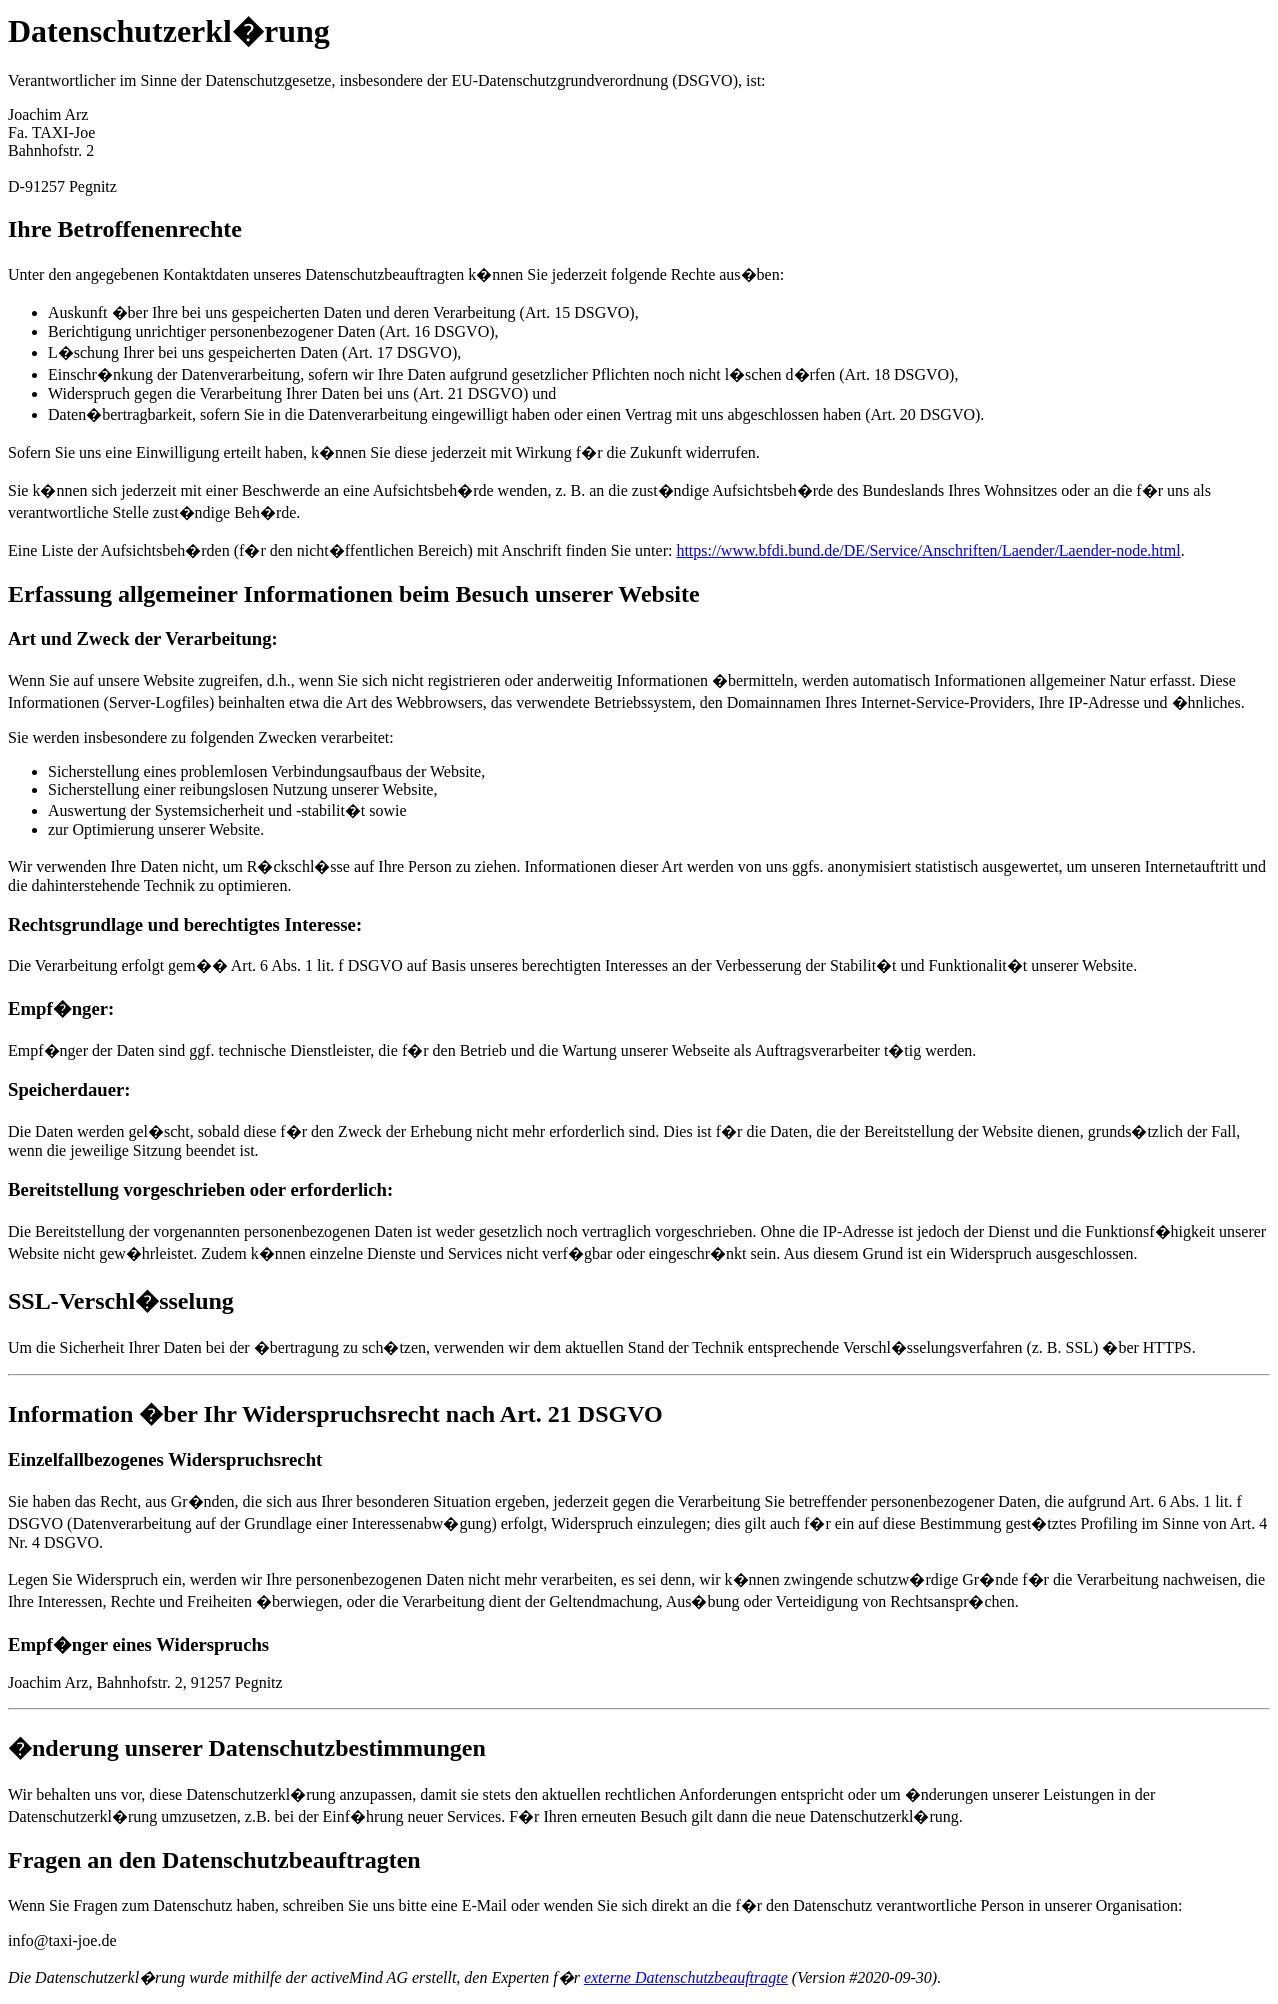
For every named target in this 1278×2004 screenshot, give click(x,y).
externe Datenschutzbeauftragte (686, 1977)
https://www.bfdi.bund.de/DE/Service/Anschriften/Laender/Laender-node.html (928, 550)
